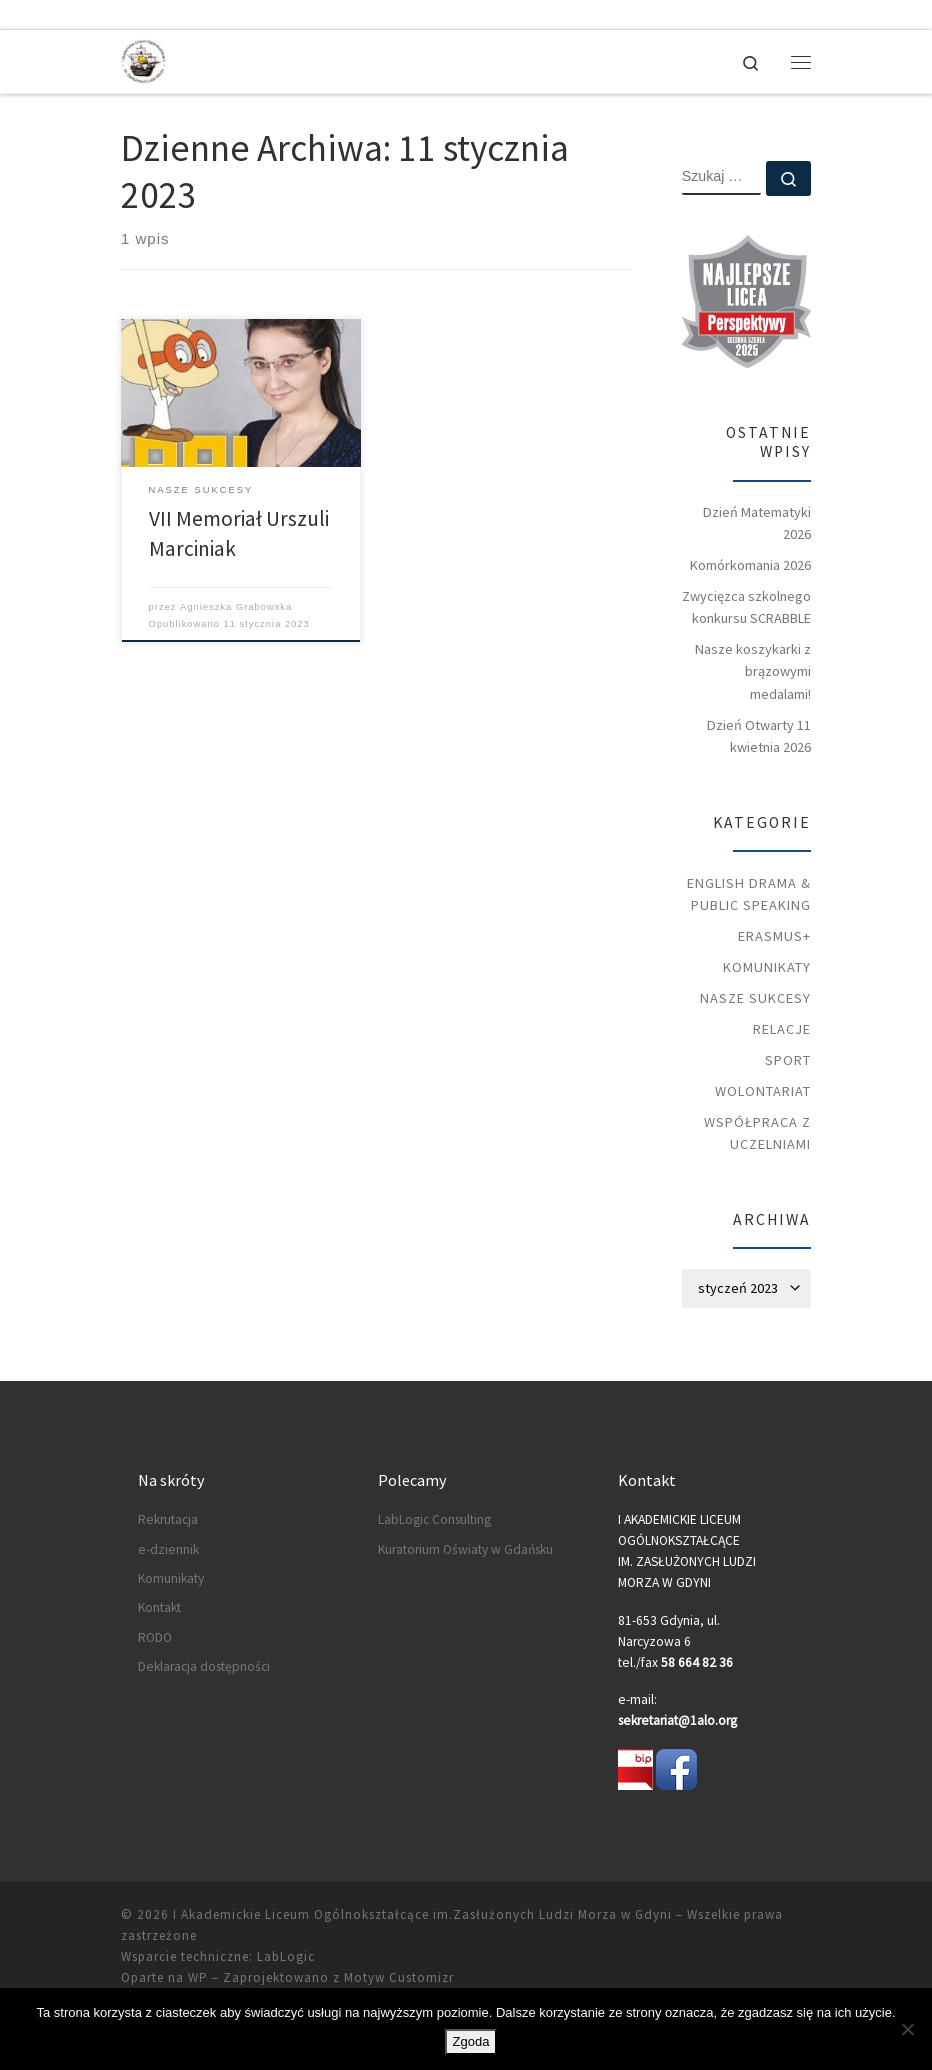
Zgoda (471, 2041)
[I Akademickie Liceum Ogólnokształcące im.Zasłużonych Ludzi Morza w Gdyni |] (143, 59)
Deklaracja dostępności (204, 1666)
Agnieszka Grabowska (236, 607)
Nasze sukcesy (755, 998)
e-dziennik (168, 1549)
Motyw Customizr (399, 1977)
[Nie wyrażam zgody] (907, 2029)
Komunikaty (767, 967)
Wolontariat (763, 1091)
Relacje (782, 1029)
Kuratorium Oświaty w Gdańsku (465, 1549)
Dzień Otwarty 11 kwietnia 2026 (759, 736)
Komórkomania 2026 (750, 565)
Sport (788, 1060)
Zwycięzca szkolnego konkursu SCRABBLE (746, 607)
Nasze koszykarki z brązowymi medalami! (753, 671)
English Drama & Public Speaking (749, 894)
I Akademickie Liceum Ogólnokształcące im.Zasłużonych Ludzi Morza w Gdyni (422, 1914)
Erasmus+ (774, 936)
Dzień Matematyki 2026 (757, 523)
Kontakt (159, 1607)
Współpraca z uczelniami (757, 1133)
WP (198, 1977)
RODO (155, 1637)
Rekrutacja (168, 1519)
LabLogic (286, 1956)
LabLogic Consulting (434, 1519)
